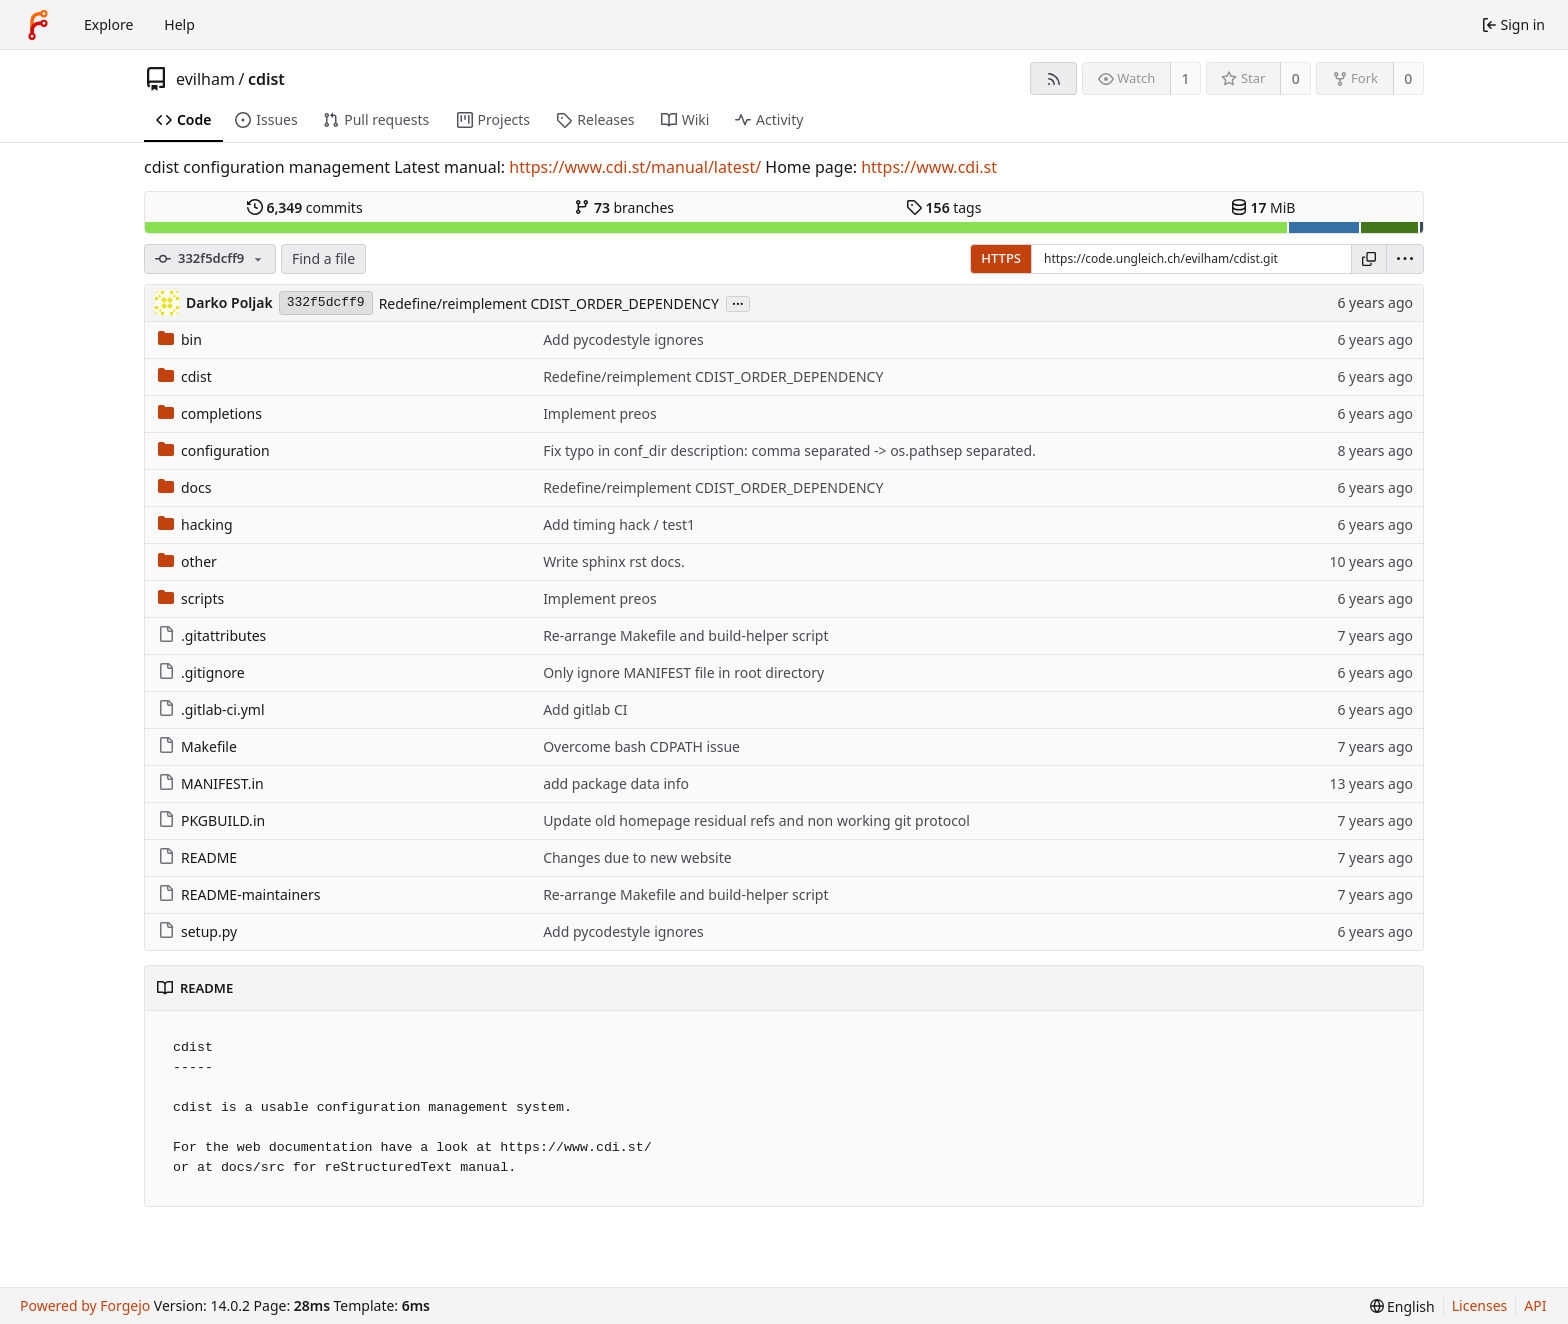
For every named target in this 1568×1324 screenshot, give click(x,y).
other (187, 561)
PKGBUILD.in (211, 820)
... (738, 302)
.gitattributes (212, 635)
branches (624, 207)
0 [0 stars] (1296, 78)
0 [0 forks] (1408, 78)
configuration (214, 450)
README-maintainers (239, 894)
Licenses (1480, 1305)
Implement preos (599, 413)
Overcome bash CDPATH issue (641, 746)
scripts (191, 598)
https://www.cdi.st (929, 167)
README (197, 857)
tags (943, 207)
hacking (195, 524)
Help (179, 24)
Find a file (323, 258)
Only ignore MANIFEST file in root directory (683, 672)
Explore (108, 24)
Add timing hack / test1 (619, 524)
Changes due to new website (637, 857)
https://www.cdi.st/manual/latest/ (635, 167)
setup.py (197, 931)
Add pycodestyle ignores (623, 339)
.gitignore (201, 672)
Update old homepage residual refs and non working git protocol (756, 820)
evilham (205, 79)
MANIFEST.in (211, 783)
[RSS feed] (1053, 78)
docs (185, 487)
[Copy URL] (1369, 259)
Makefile (197, 746)
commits (305, 207)
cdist (266, 79)
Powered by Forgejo (85, 1305)
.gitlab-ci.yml (211, 709)
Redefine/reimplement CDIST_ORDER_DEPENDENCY (549, 303)
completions (210, 413)
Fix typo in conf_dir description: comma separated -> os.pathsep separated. (789, 450)
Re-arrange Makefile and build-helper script (685, 635)
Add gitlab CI (585, 709)
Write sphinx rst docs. (614, 561)
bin (180, 339)
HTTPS (1001, 258)
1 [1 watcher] (1186, 78)
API (1535, 1305)
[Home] (38, 25)
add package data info (616, 783)
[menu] (1405, 259)
